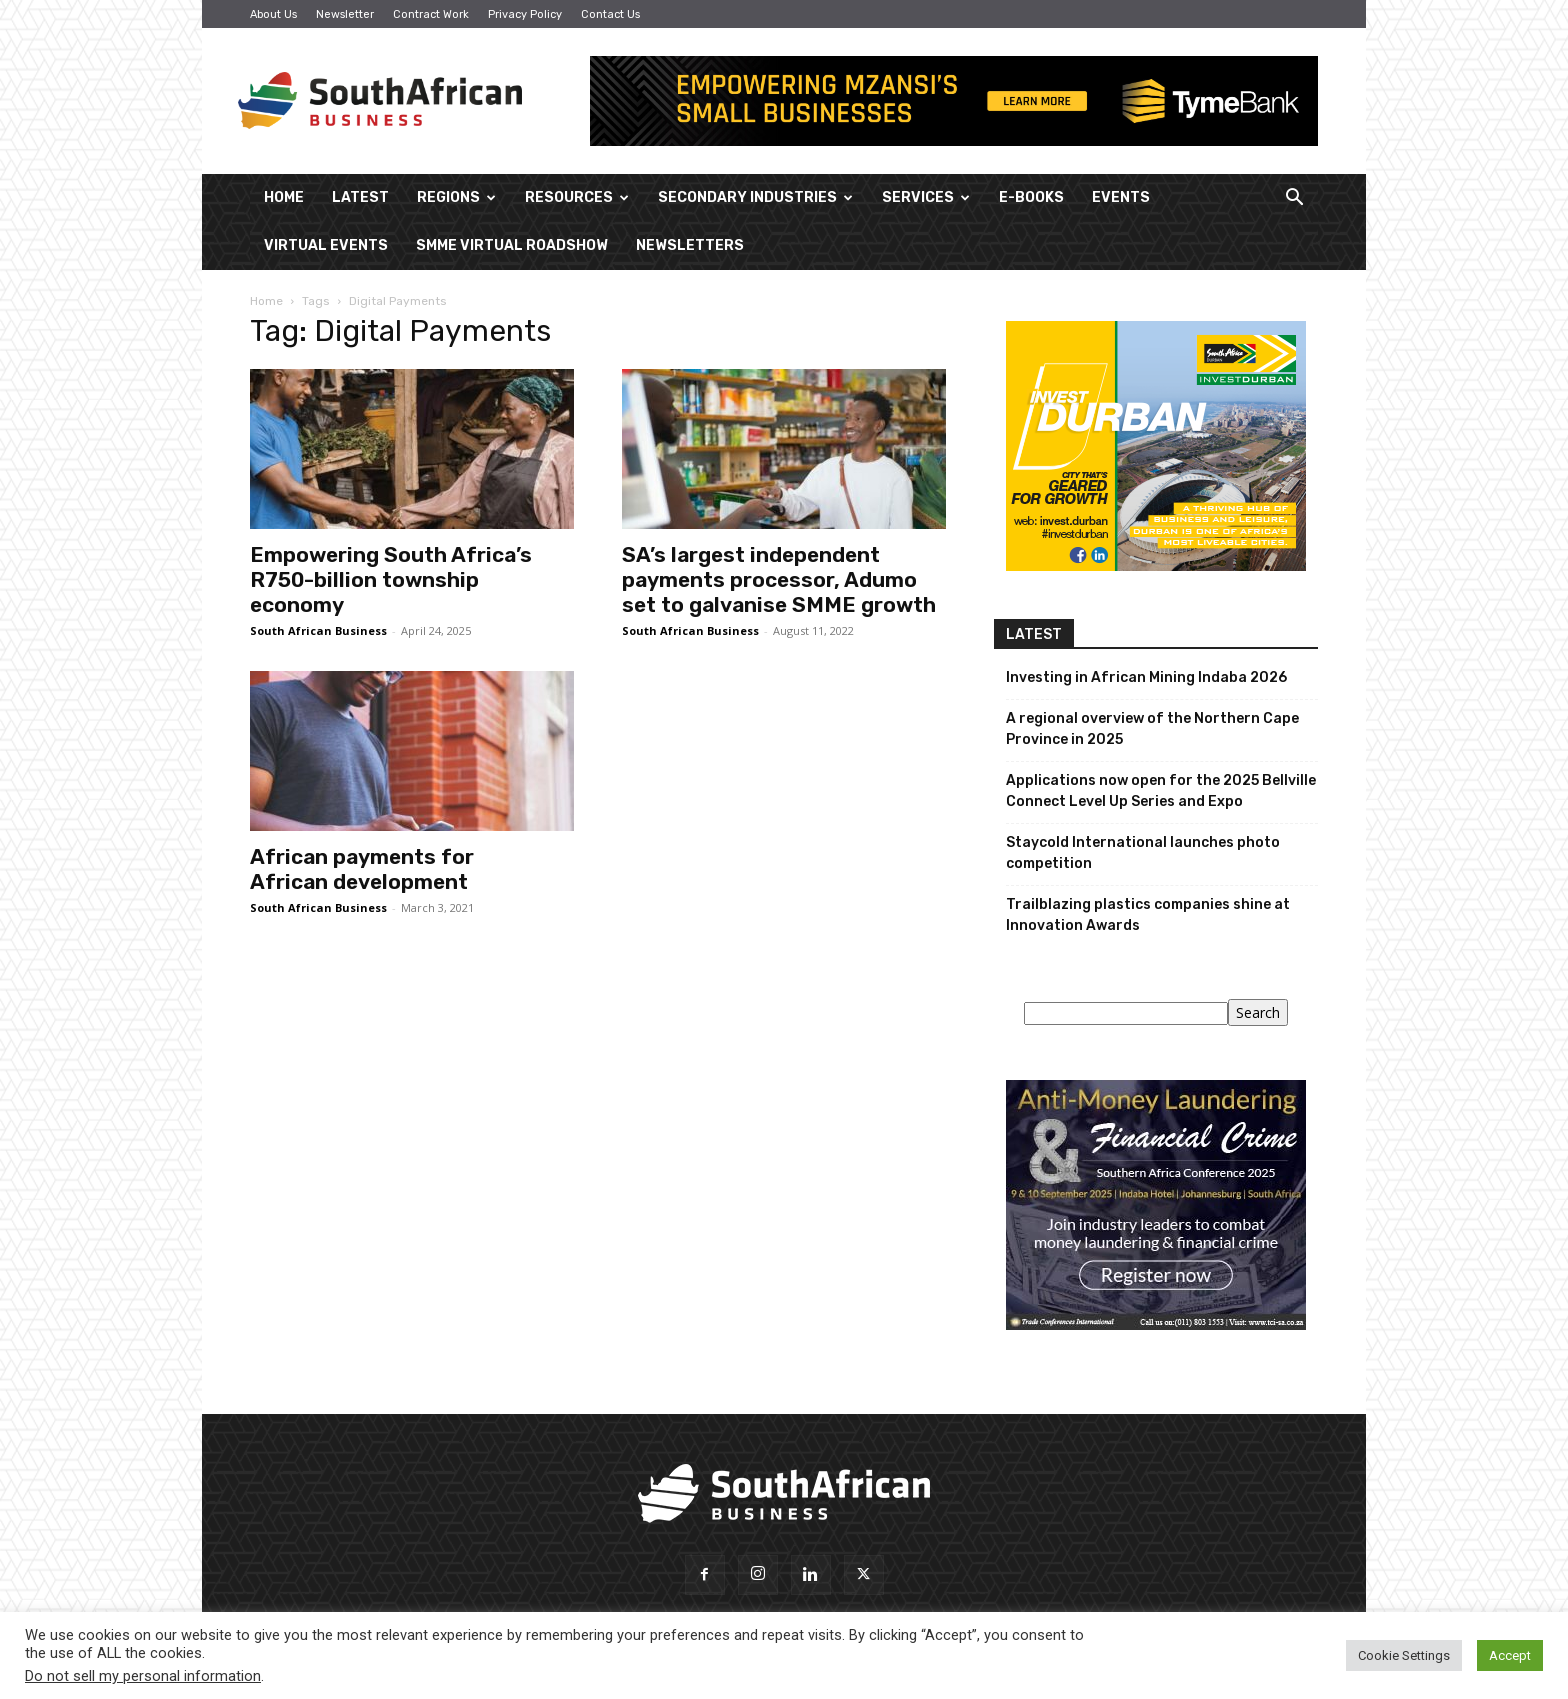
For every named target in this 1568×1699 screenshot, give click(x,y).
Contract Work (431, 14)
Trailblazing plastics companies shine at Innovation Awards (1148, 915)
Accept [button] (1510, 1655)
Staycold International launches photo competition (1143, 853)
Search (1258, 1012)
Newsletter (345, 14)
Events (1121, 197)
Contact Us (610, 14)
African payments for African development (362, 869)
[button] (1294, 199)
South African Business (318, 630)
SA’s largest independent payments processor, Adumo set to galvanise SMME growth (779, 579)
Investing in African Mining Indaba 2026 (1146, 677)
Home (284, 197)
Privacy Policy (525, 14)
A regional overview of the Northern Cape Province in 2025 (1152, 729)
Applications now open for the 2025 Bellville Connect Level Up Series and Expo (1161, 791)
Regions (456, 197)
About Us (273, 14)
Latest (360, 197)
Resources (577, 197)
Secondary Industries (755, 197)
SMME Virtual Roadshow (512, 245)
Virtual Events (326, 245)
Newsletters (690, 245)
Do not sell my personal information (143, 1676)
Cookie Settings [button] (1404, 1655)
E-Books (1031, 197)
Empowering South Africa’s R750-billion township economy (391, 579)
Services (926, 197)
